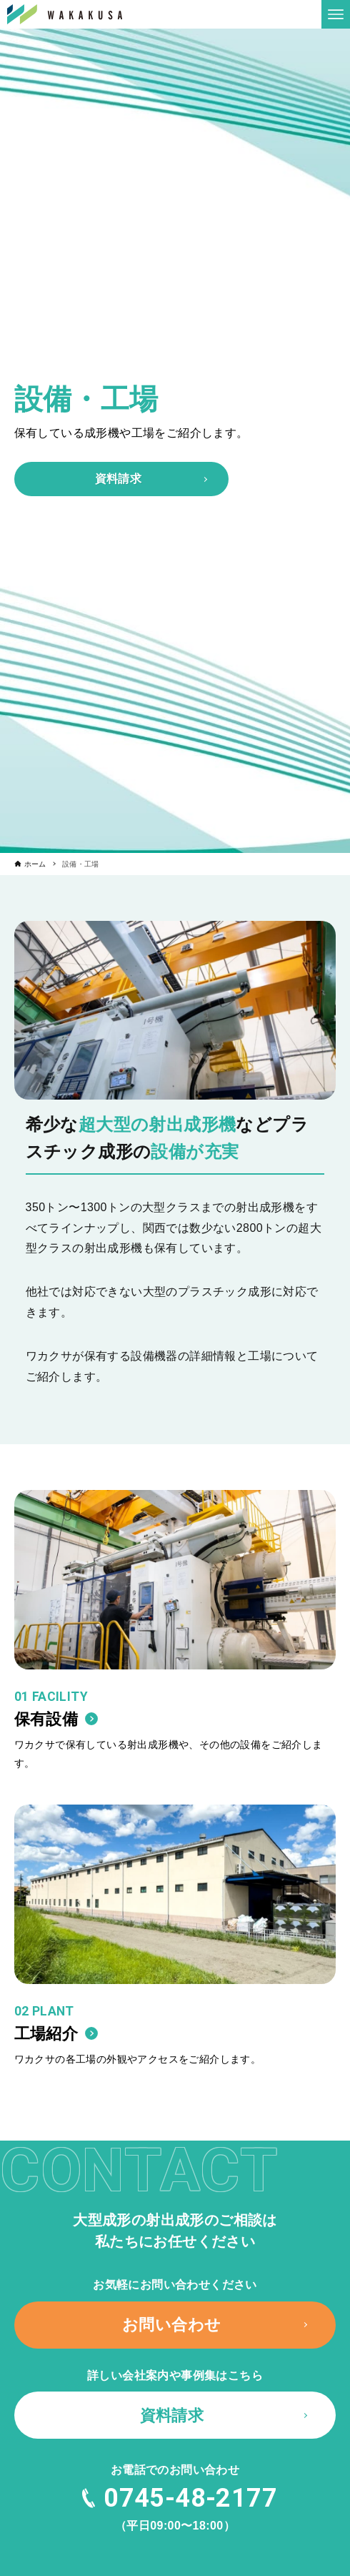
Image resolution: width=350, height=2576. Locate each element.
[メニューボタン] (335, 14)
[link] (175, 1638)
